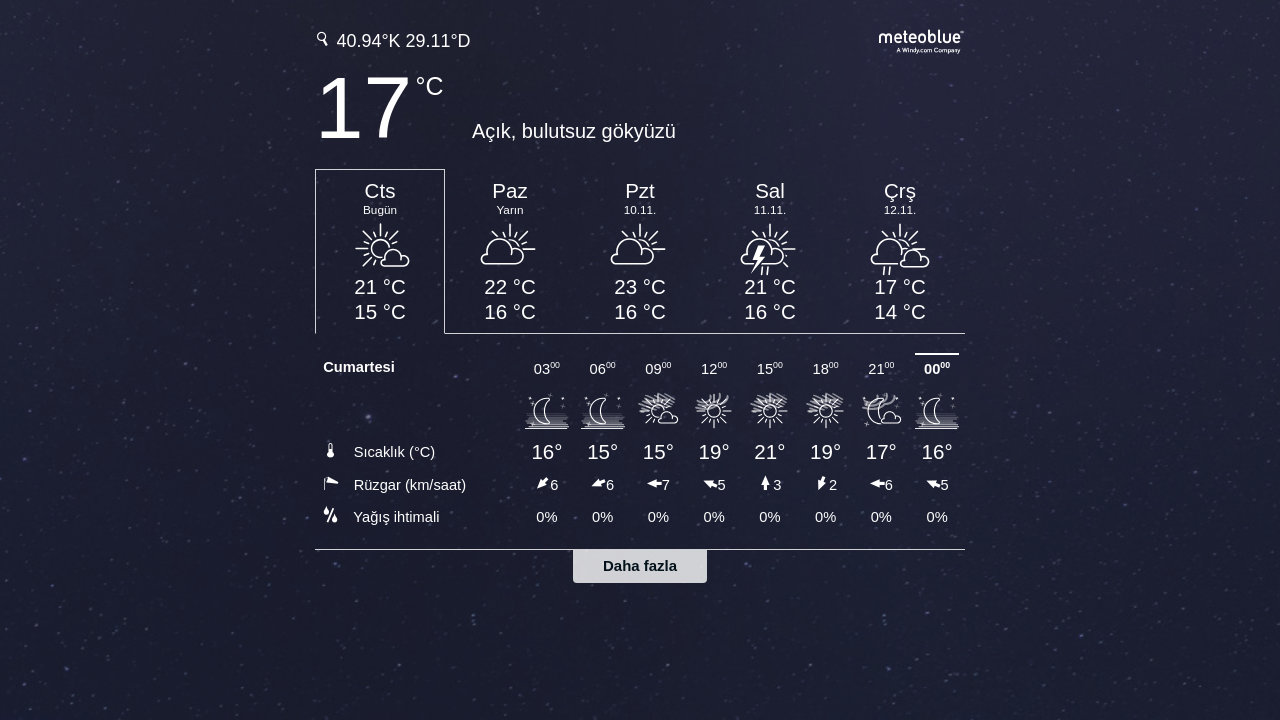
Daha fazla (640, 565)
